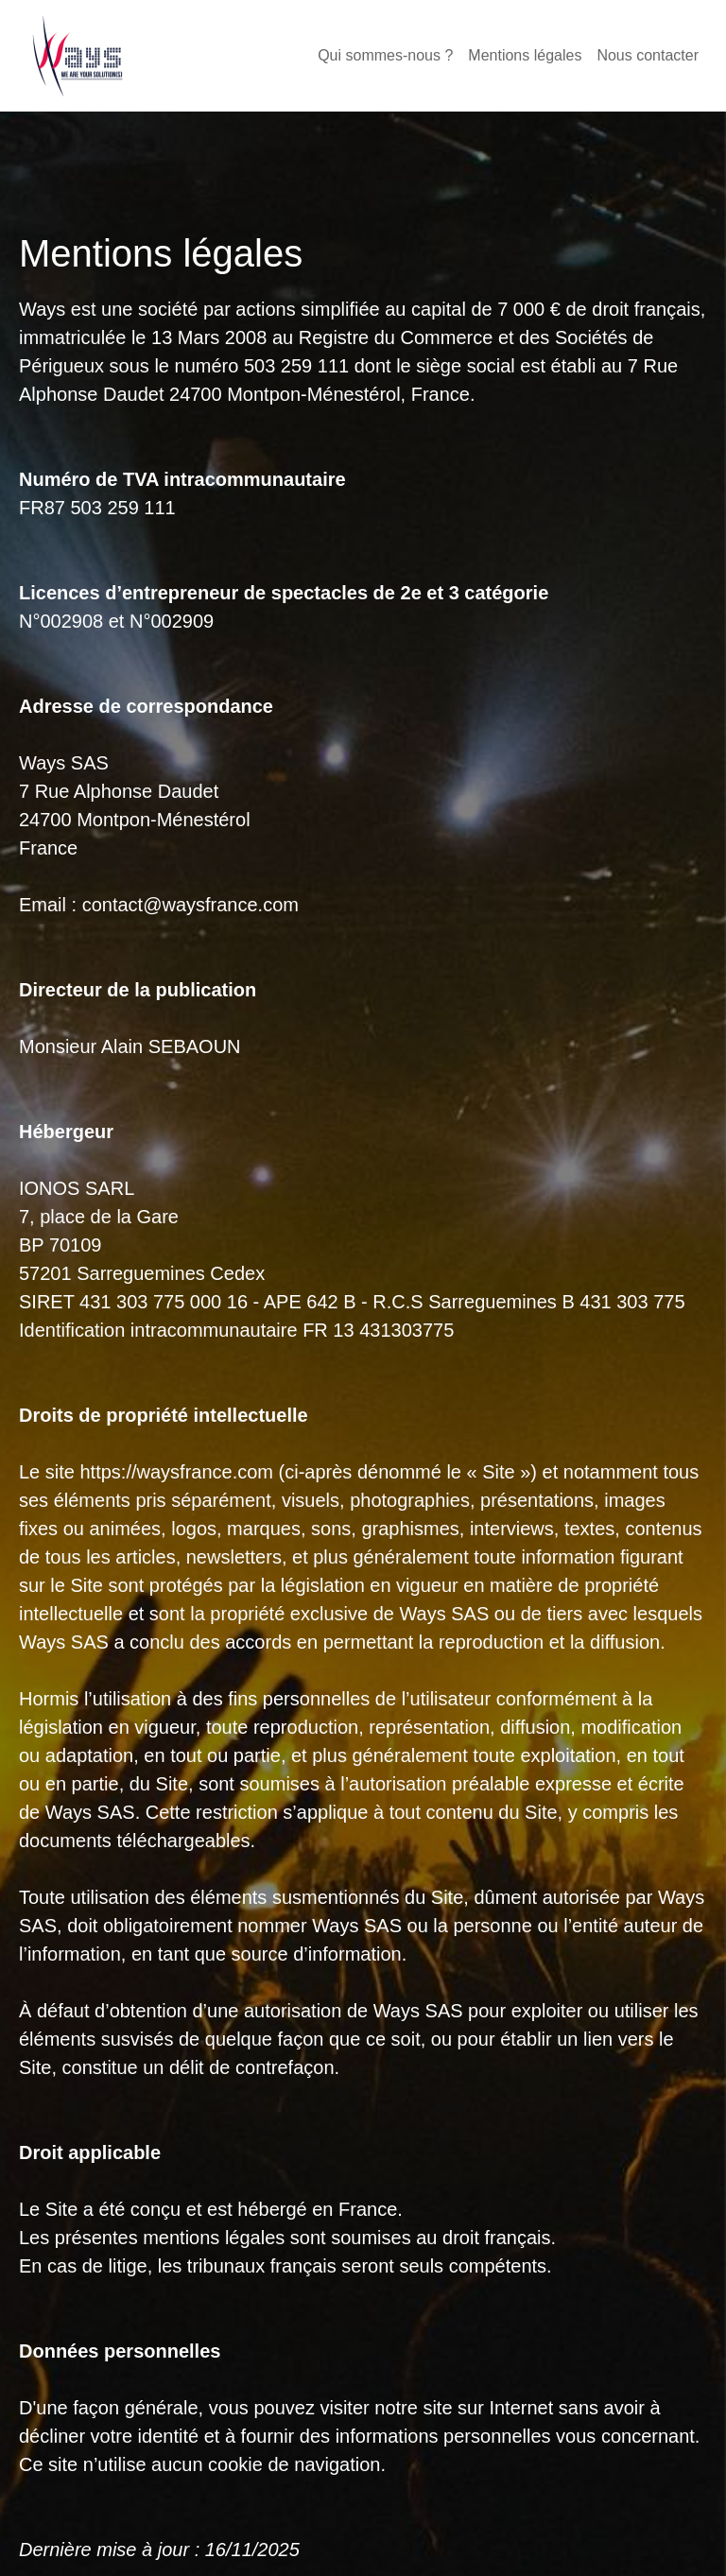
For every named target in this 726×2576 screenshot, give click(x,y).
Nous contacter (647, 55)
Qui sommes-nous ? (385, 55)
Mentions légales (524, 55)
